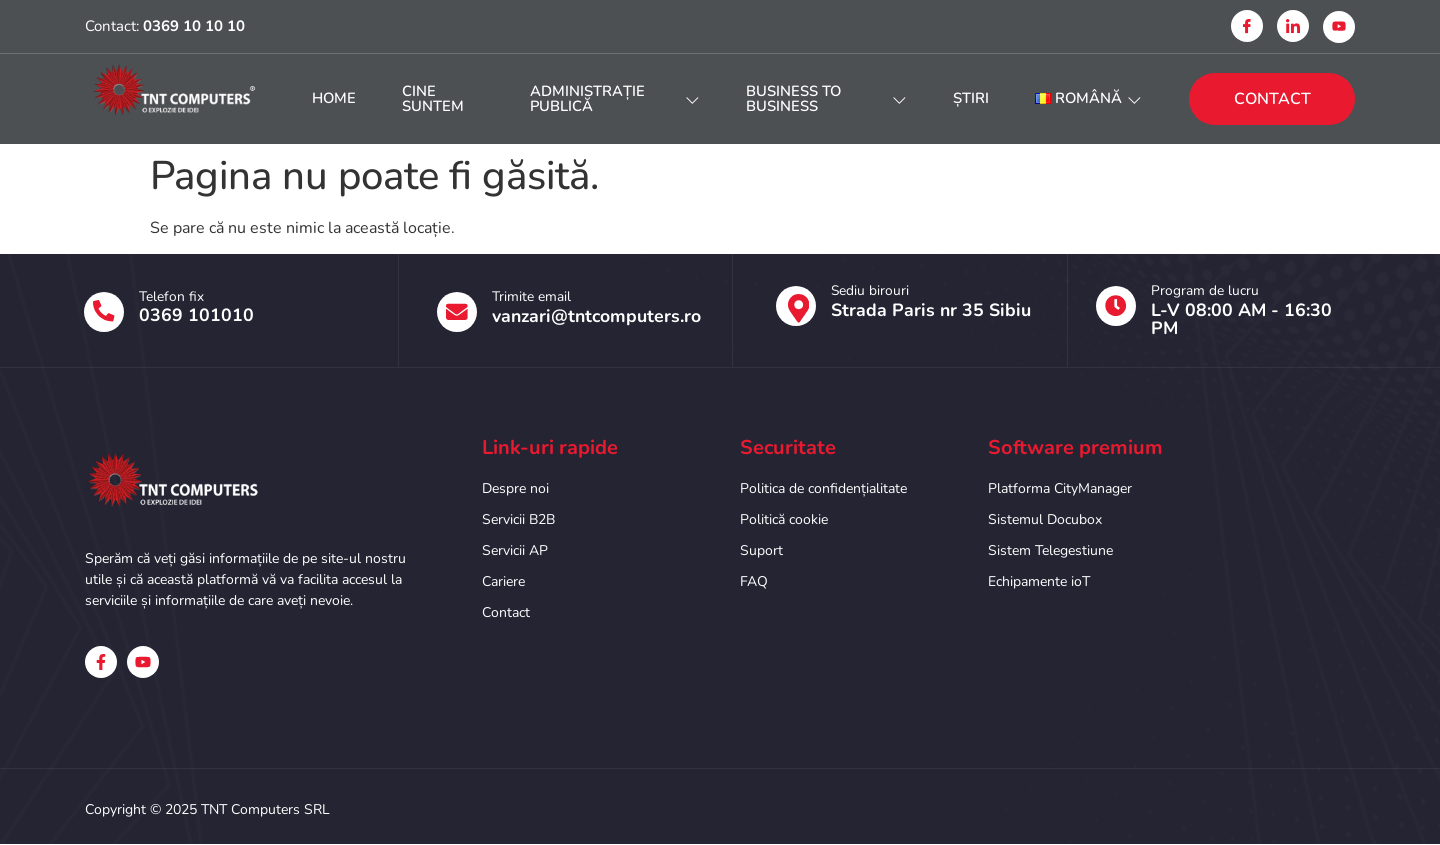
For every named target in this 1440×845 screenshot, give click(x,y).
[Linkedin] (1293, 26)
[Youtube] (1339, 27)
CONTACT (1272, 99)
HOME (338, 98)
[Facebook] (1247, 26)
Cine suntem (442, 98)
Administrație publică (616, 98)
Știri (964, 98)
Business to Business (821, 98)
